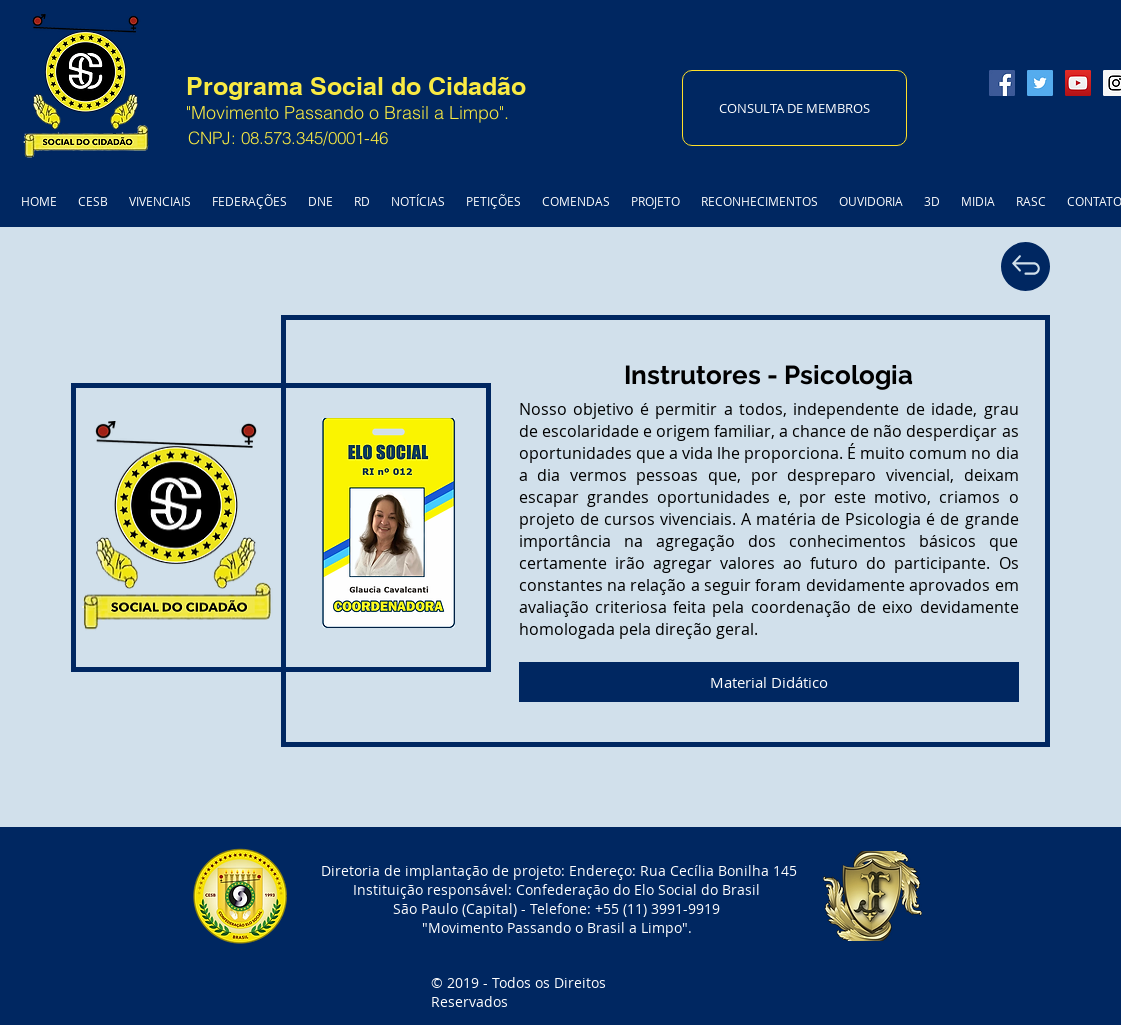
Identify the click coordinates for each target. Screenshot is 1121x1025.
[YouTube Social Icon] (1078, 83)
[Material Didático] (769, 682)
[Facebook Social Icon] (1002, 83)
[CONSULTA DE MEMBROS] (794, 108)
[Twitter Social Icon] (1040, 83)
